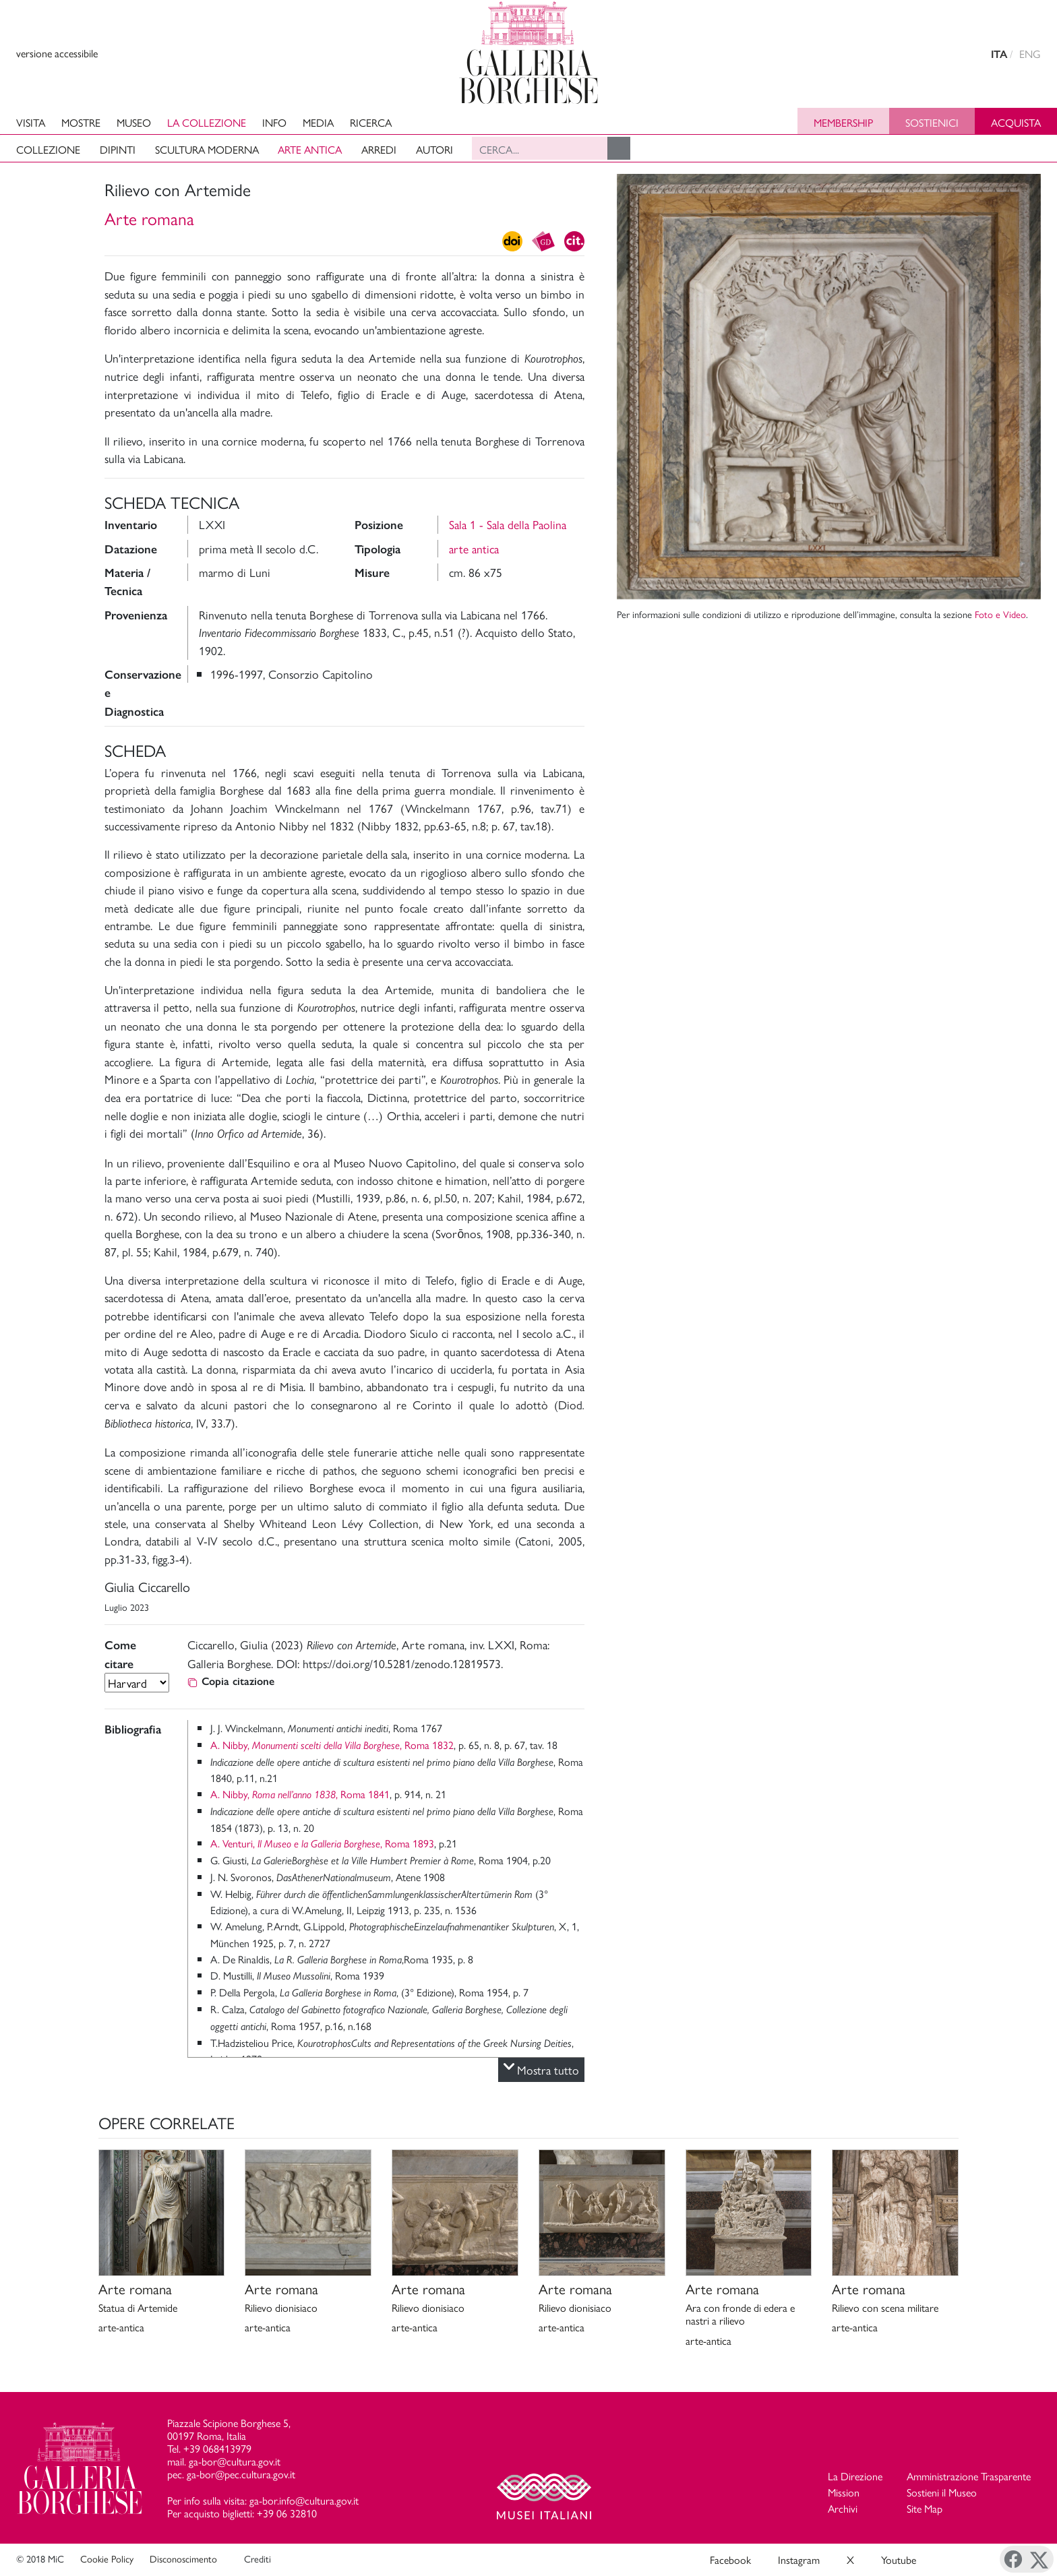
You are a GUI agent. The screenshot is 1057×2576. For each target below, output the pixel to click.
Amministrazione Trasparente (969, 2476)
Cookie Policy (106, 2558)
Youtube (898, 2559)
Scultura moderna (207, 149)
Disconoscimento (183, 2558)
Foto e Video (1000, 614)
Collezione (48, 149)
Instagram (799, 2559)
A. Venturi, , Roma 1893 (322, 1843)
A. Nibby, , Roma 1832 (332, 1744)
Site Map (924, 2508)
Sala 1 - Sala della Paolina (507, 524)
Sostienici (932, 122)
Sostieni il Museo (942, 2492)
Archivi (842, 2508)
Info (274, 122)
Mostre (80, 122)
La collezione (206, 122)
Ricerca (371, 122)
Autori (434, 149)
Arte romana (149, 218)
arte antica (474, 548)
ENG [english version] (1030, 53)
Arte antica (310, 149)
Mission (843, 2492)
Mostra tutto (541, 2070)
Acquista (1016, 122)
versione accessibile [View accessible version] (57, 53)
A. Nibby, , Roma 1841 (300, 1794)
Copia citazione (230, 1681)
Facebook (730, 2559)
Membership (843, 122)
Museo (134, 122)
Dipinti (117, 149)
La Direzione (855, 2476)
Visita (30, 122)
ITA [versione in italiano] (999, 54)
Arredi (378, 149)
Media (318, 122)
